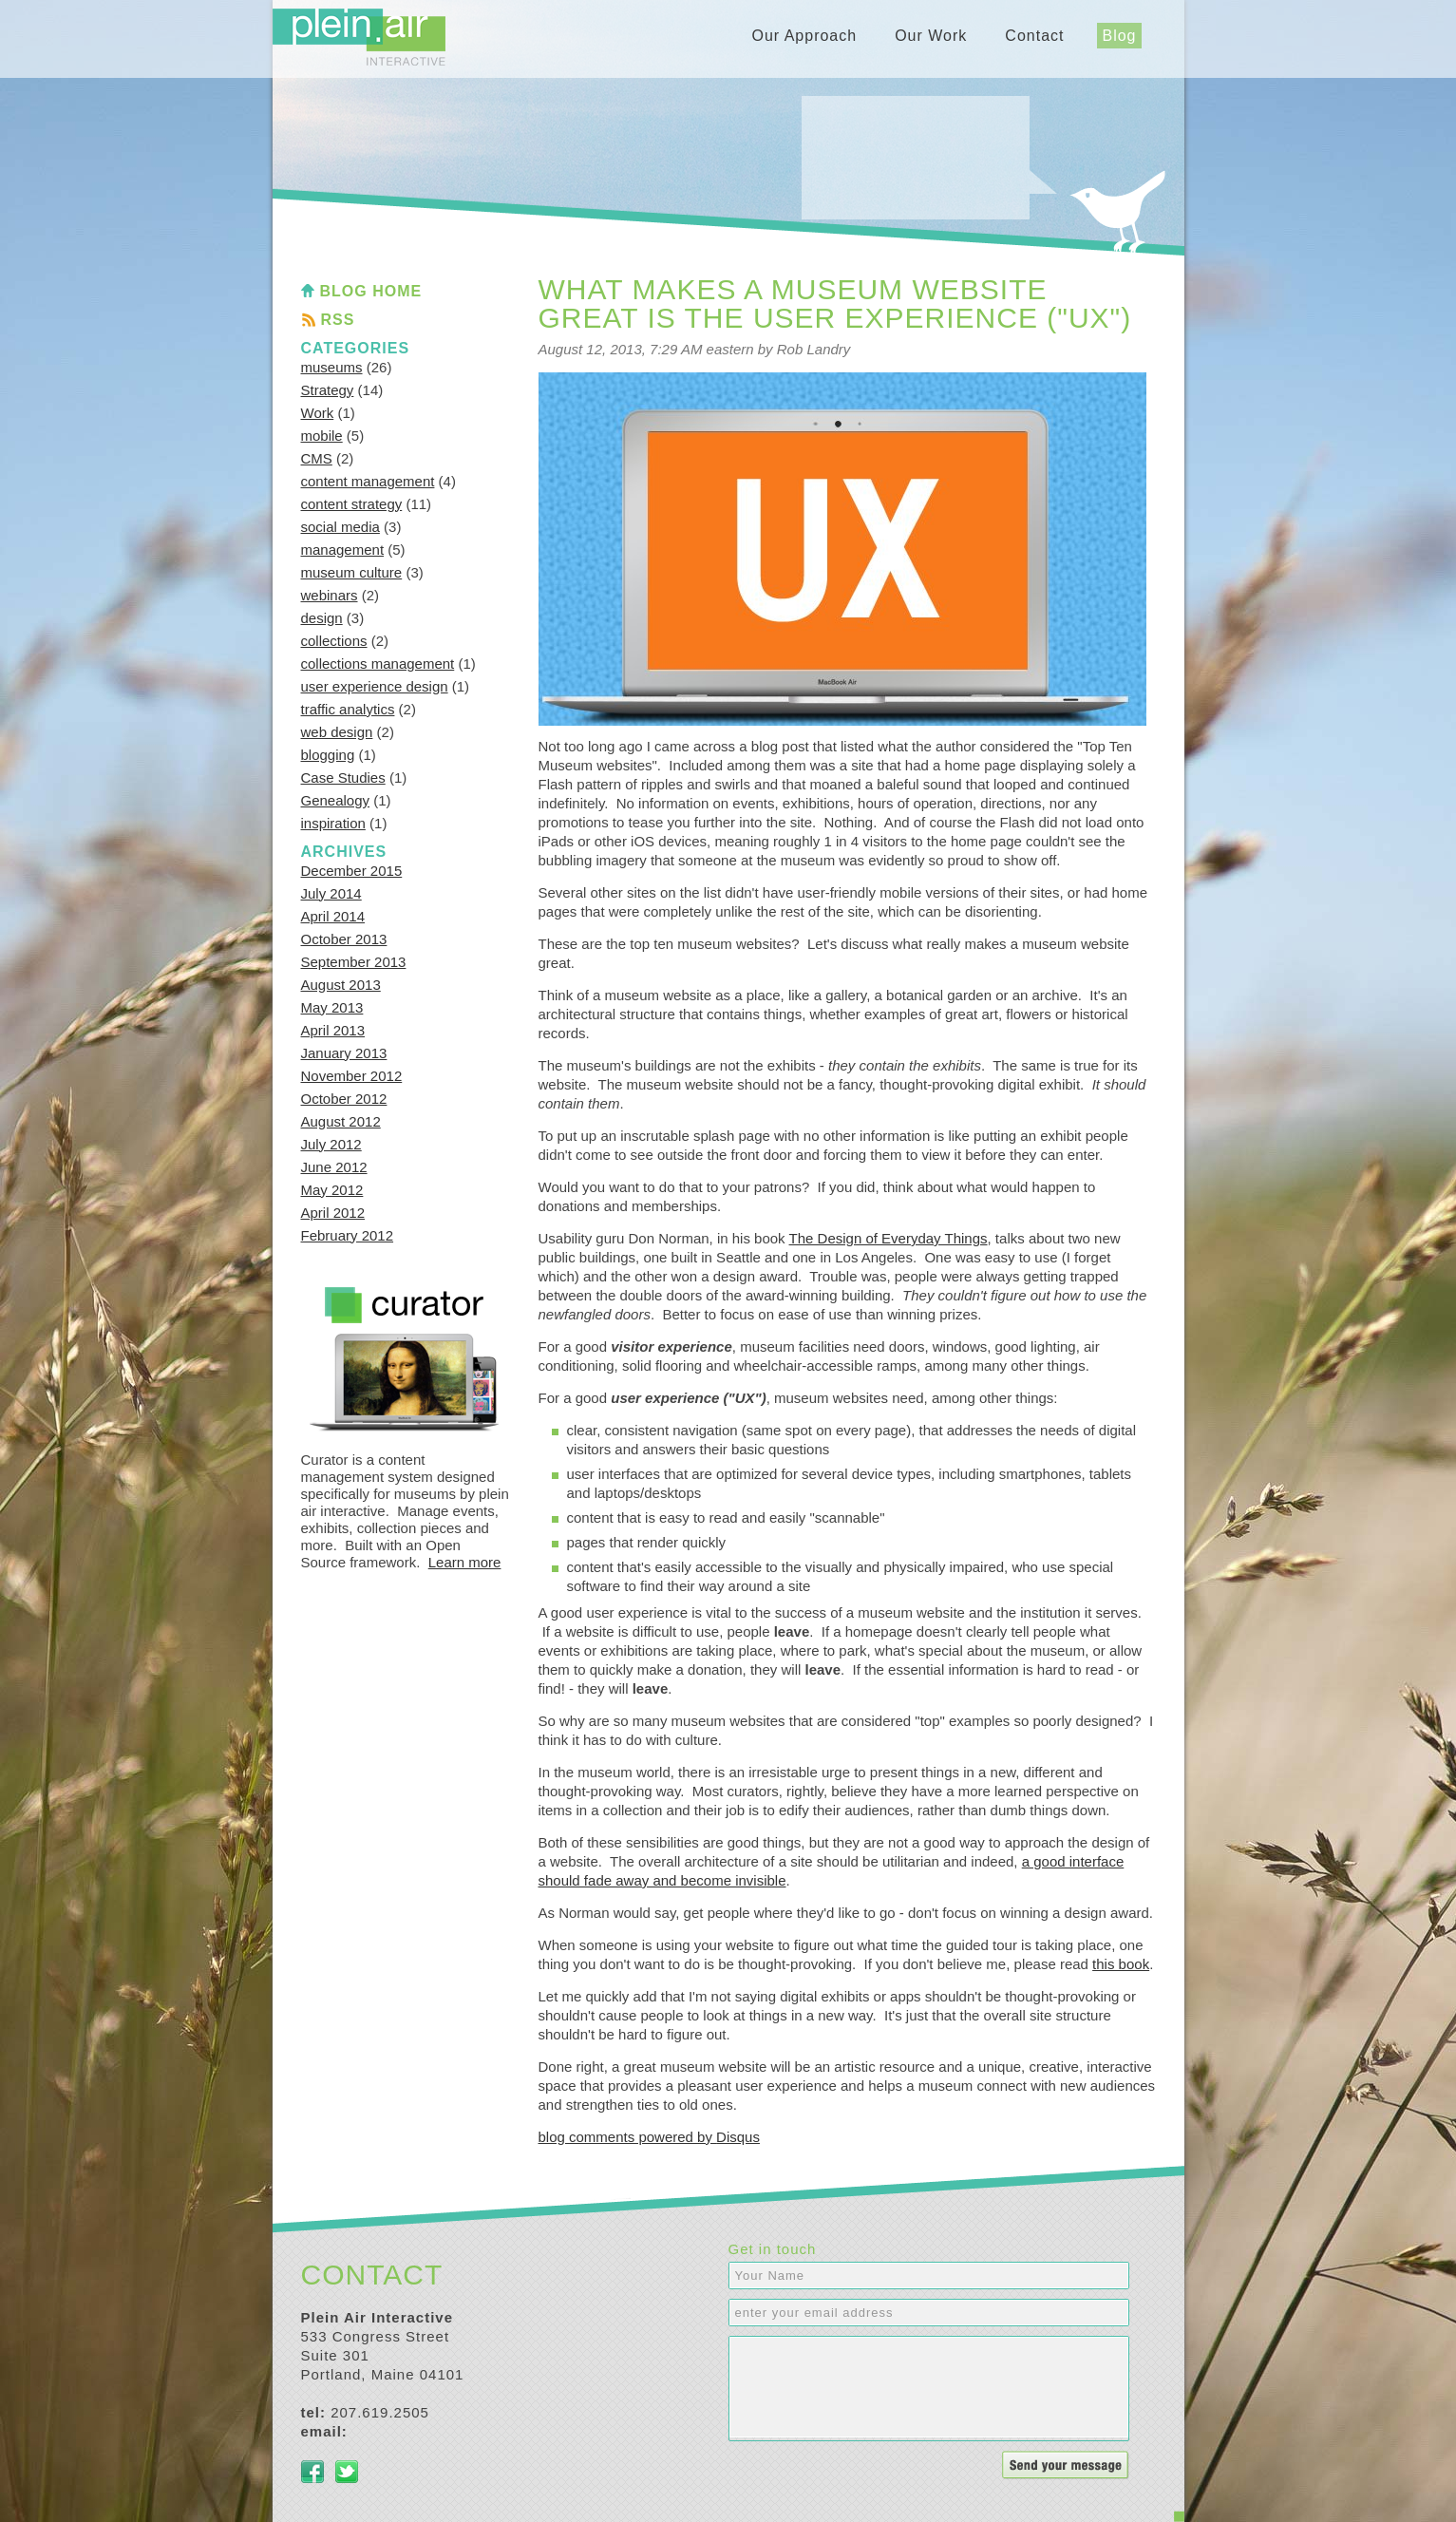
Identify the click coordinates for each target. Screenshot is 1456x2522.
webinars (329, 595)
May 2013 (332, 1007)
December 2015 (352, 871)
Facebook (312, 2471)
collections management (378, 663)
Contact (1034, 36)
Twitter (346, 2471)
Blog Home (371, 291)
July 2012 (331, 1144)
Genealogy (335, 800)
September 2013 (354, 962)
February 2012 (347, 1235)
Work (317, 413)
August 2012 (341, 1121)
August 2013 (341, 985)
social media (340, 527)
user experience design (374, 686)
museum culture (352, 572)
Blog (1119, 36)
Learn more (464, 1562)
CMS (316, 458)
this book (1120, 1964)
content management (368, 481)
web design (337, 732)
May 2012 (332, 1190)
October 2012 (344, 1098)
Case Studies (343, 777)
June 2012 (334, 1167)
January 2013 (344, 1053)
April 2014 (333, 916)
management (343, 549)
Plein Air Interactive (359, 37)
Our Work (931, 36)
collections (334, 641)
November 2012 (352, 1076)
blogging (328, 755)
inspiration (333, 823)
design (322, 618)
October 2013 (344, 939)
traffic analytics (348, 709)
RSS (338, 320)
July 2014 (331, 893)
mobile (322, 435)
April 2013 (333, 1030)
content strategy (352, 504)
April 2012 (333, 1212)
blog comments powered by (649, 2137)
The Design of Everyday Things (888, 1238)
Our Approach (804, 36)
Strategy (327, 390)
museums (332, 367)
